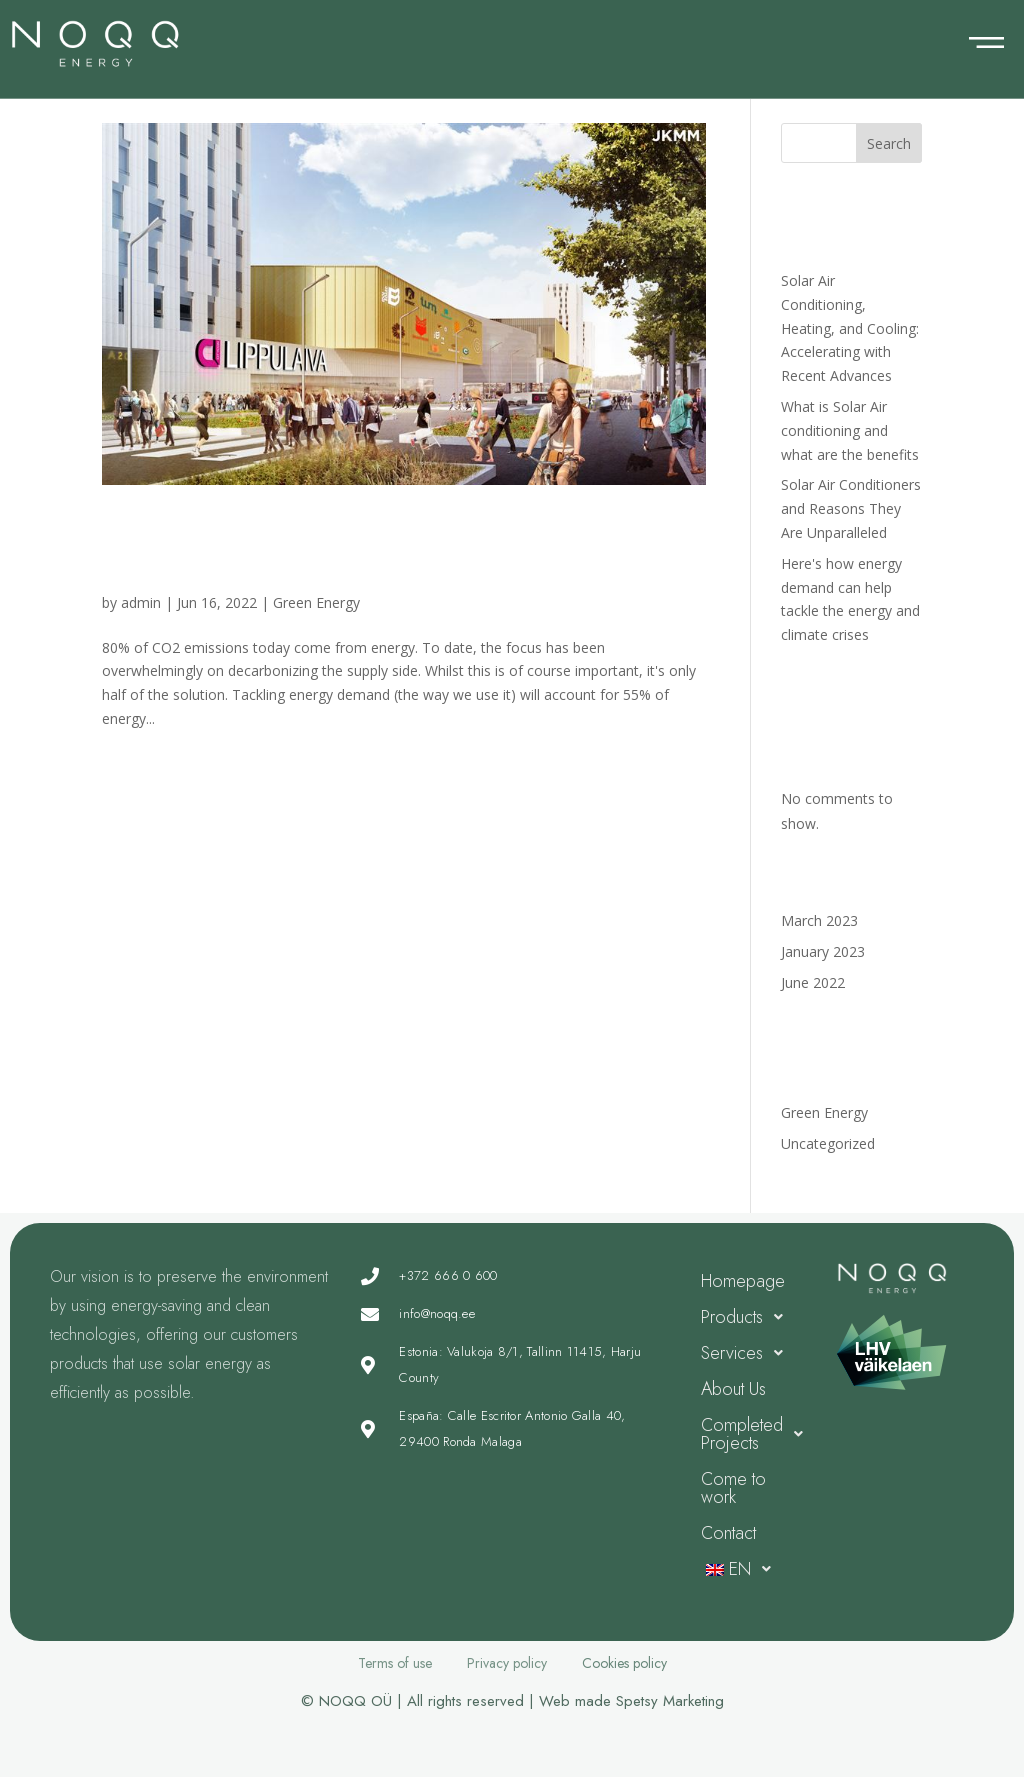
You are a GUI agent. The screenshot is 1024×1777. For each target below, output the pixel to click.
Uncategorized (828, 1143)
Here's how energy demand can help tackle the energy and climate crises (388, 548)
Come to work (733, 1488)
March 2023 (819, 920)
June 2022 (813, 982)
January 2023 (823, 951)
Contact (728, 1533)
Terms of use (395, 1663)
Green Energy (316, 602)
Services (747, 1353)
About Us (733, 1389)
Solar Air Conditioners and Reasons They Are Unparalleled (851, 508)
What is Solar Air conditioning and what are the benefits (850, 430)
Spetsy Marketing (670, 1701)
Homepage (743, 1281)
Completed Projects (754, 1434)
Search (889, 143)
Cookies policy (624, 1663)
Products (747, 1317)
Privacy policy (507, 1663)
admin (141, 602)
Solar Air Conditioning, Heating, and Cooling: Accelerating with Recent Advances (850, 328)
